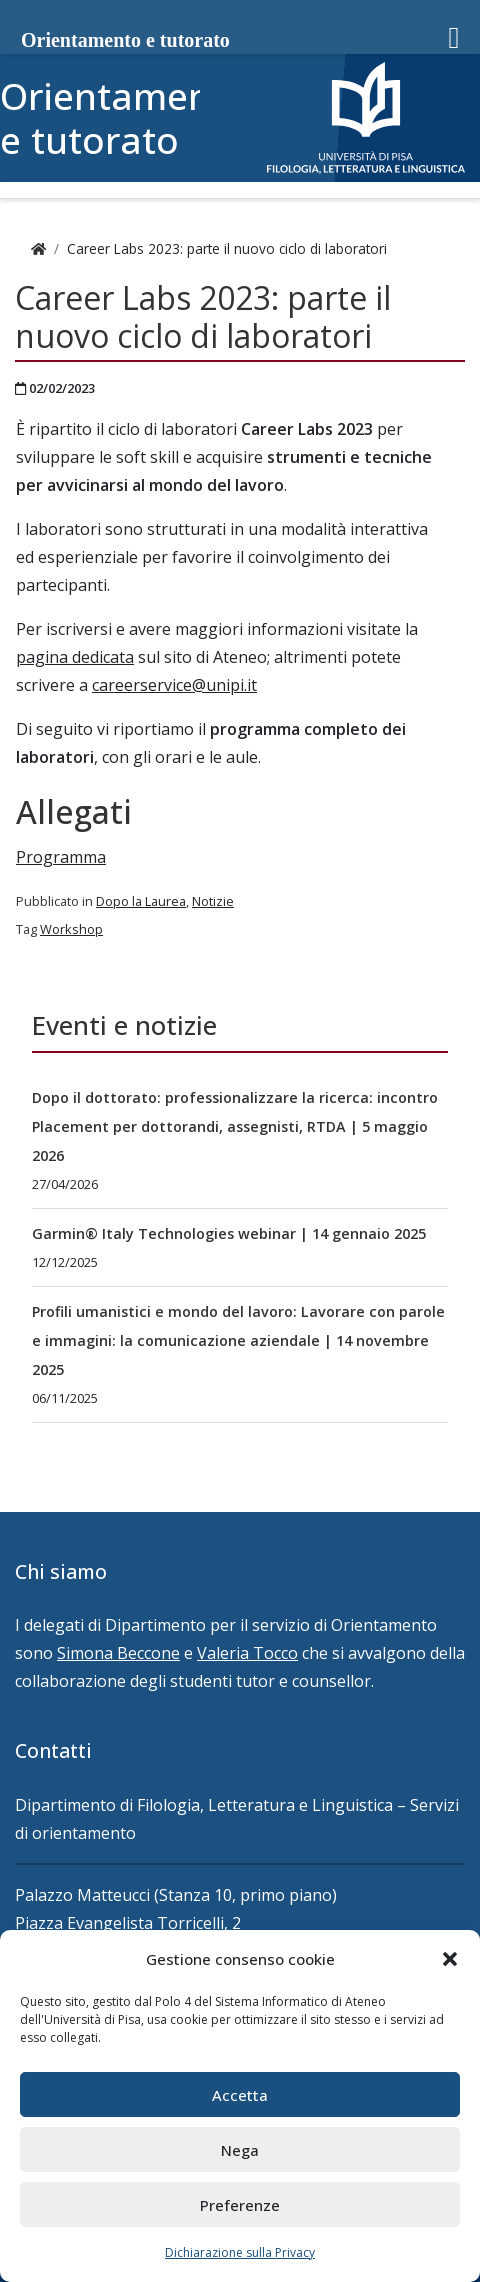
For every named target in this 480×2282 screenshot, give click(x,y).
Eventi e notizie (124, 1025)
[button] (450, 1959)
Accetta (240, 2095)
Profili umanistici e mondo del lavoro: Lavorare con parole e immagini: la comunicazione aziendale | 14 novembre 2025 (238, 1340)
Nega (240, 2150)
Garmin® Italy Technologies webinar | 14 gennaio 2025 (229, 1233)
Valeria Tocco (247, 1653)
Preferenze (240, 2205)
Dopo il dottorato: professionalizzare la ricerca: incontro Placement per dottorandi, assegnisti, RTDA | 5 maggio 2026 (235, 1126)
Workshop (71, 929)
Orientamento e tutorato (124, 118)
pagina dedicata (75, 657)
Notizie (213, 901)
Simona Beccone (118, 1653)
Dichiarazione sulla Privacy (240, 2252)
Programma (61, 857)
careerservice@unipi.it (174, 685)
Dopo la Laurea (141, 901)
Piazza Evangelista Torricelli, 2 (128, 1923)
